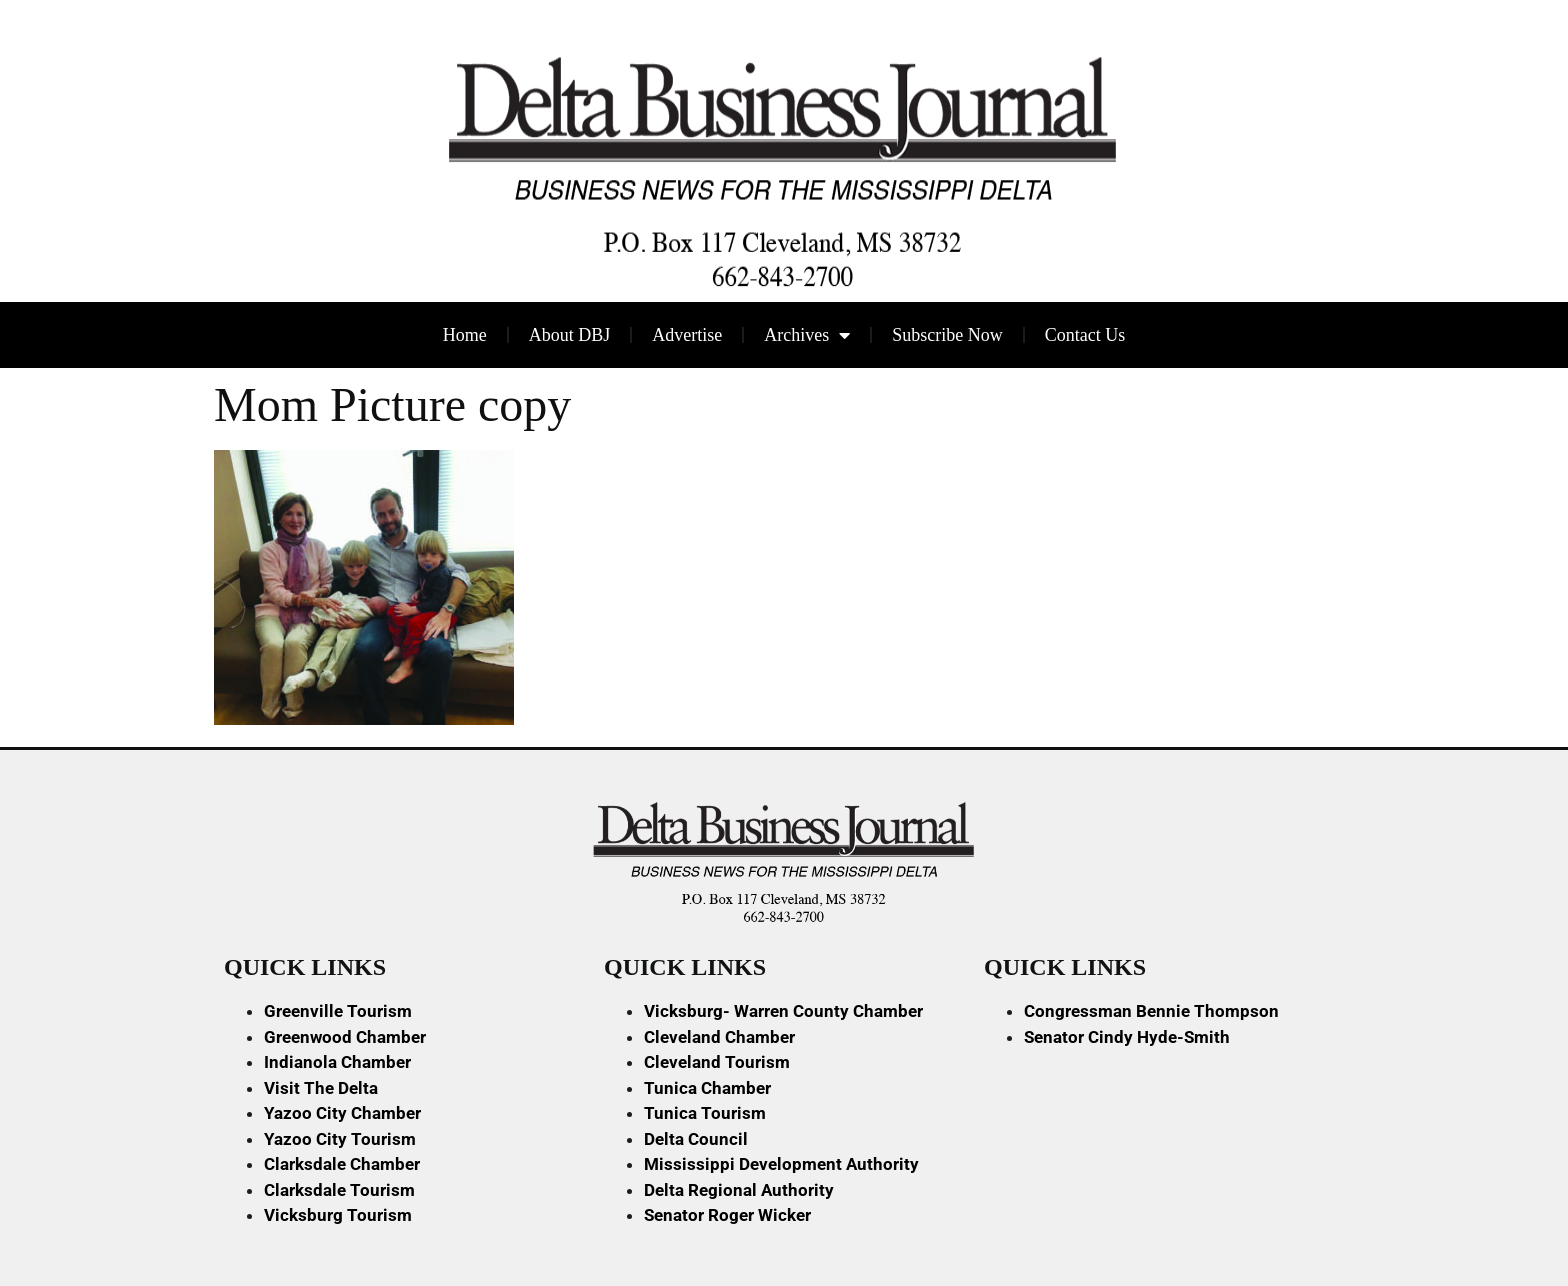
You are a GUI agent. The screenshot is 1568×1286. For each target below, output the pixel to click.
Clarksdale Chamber (342, 1164)
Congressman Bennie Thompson (1151, 1011)
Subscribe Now (947, 335)
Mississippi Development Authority (781, 1164)
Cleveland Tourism (717, 1062)
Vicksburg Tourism (338, 1215)
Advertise (687, 335)
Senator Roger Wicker (727, 1215)
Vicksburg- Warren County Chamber (783, 1011)
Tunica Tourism (705, 1113)
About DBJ (570, 335)
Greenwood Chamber (345, 1037)
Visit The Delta (321, 1088)
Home (465, 335)
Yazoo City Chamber (342, 1113)
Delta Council (696, 1139)
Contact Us (1085, 335)
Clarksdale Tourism (339, 1190)
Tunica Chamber (707, 1088)
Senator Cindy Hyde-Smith (1127, 1037)
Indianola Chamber (337, 1062)
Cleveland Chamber (719, 1037)
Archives (807, 335)
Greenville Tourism (338, 1011)
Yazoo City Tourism (340, 1139)
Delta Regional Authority (739, 1190)
